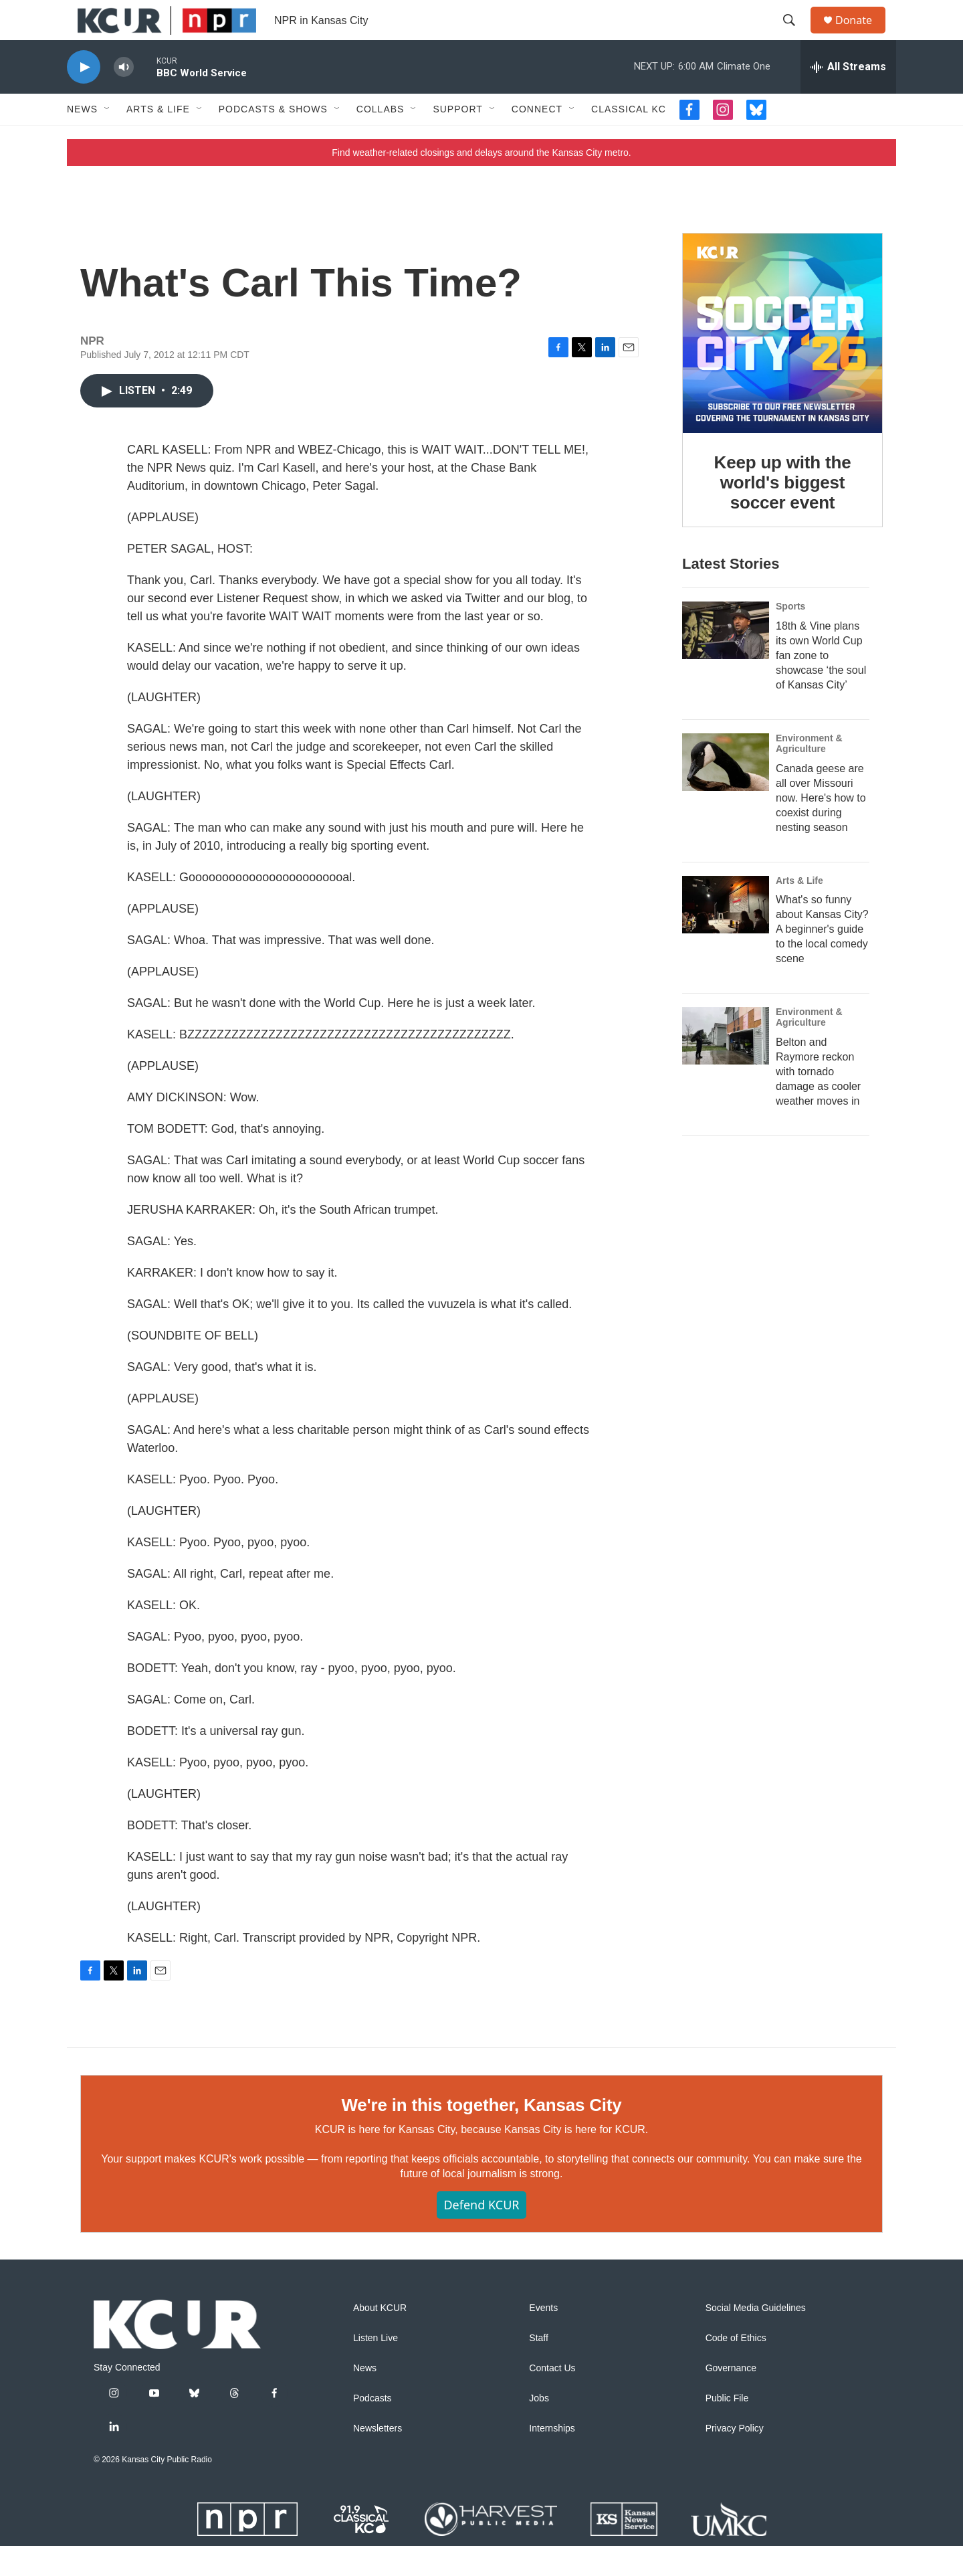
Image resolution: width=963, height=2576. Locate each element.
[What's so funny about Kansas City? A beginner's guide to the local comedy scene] (725, 934)
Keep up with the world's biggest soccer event (782, 512)
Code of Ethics (736, 2368)
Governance (731, 2398)
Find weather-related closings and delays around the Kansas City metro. (481, 182)
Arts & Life (158, 139)
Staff (538, 2368)
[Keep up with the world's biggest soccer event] (782, 363)
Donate (862, 35)
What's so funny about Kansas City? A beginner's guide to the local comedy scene (822, 959)
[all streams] (848, 97)
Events (543, 2338)
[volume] (123, 97)
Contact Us (552, 2398)
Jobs (539, 2428)
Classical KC (628, 139)
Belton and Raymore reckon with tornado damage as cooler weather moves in (818, 1102)
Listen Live (375, 2368)
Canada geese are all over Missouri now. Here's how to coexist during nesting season (821, 828)
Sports (790, 636)
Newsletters (377, 2459)
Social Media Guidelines (756, 2338)
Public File (727, 2428)
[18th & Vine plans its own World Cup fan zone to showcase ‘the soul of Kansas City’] (725, 660)
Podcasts (372, 2428)
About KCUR (380, 2338)
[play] (83, 97)
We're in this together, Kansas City (481, 2135)
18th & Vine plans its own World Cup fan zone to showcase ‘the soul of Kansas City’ (821, 685)
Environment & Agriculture (809, 773)
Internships (551, 2459)
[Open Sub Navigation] (107, 139)
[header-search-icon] (795, 35)
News (82, 139)
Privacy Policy (735, 2459)
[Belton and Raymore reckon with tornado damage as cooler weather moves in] (725, 1066)
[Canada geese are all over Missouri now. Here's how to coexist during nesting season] (725, 792)
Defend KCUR (481, 2235)
